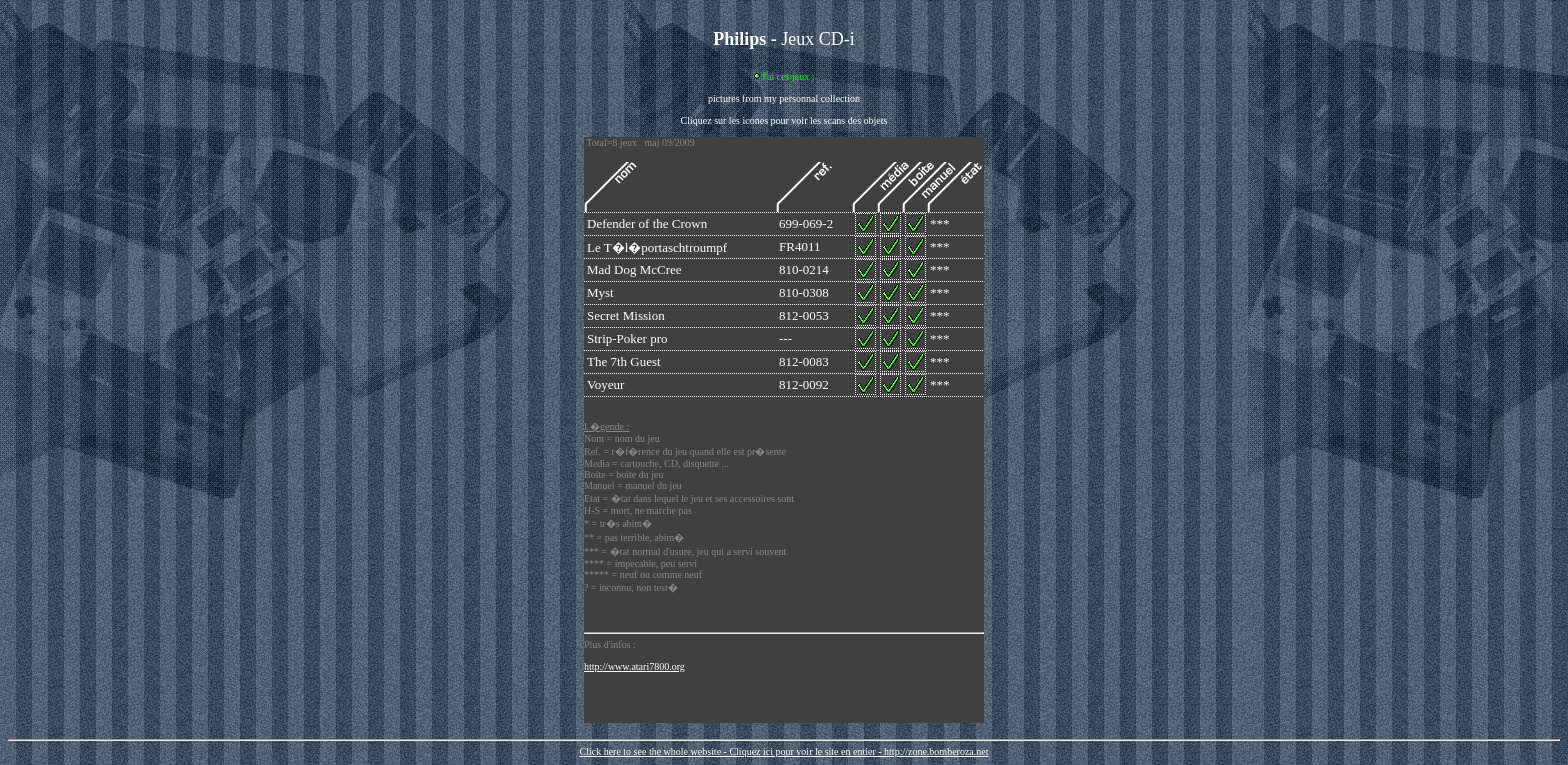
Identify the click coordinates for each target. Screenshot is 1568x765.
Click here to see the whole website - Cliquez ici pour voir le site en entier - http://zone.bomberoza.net (783, 751)
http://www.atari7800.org (634, 666)
